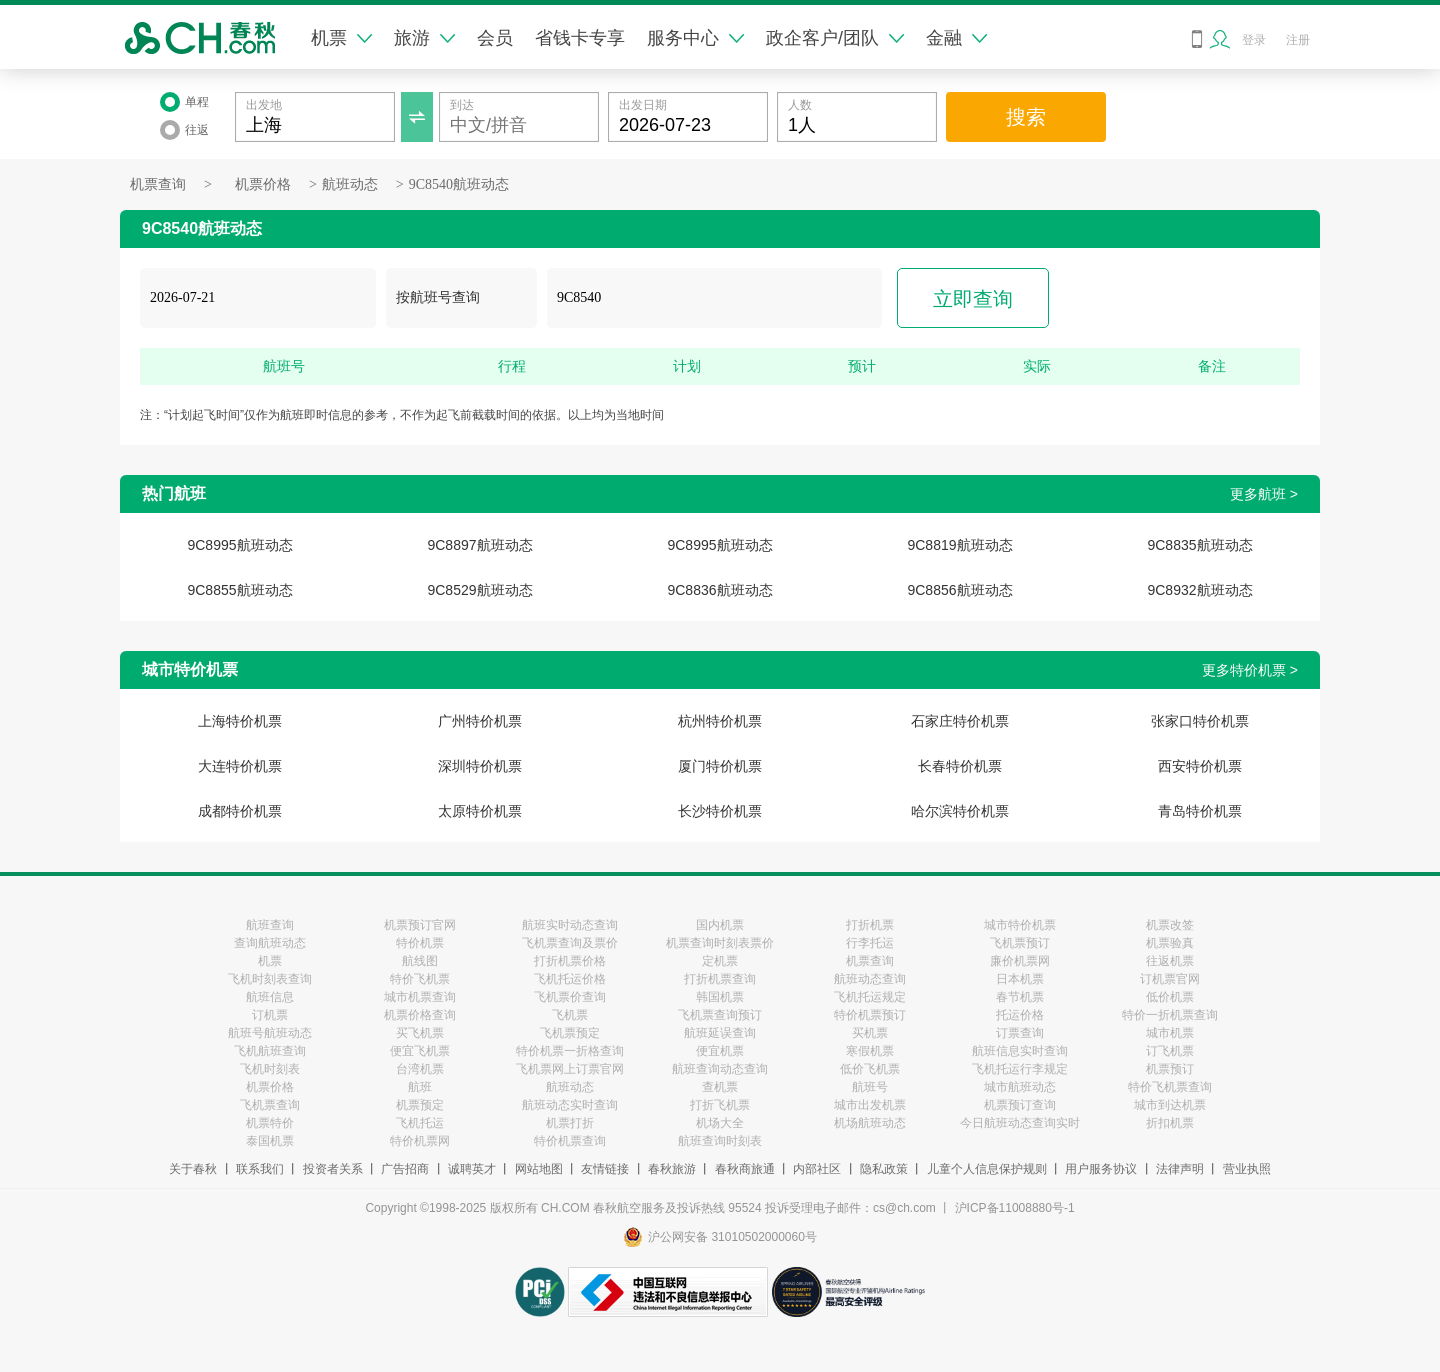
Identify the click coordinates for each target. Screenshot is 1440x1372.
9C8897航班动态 (479, 545)
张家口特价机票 (1200, 721)
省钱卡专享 (580, 38)
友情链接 (605, 1169)
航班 (420, 1087)
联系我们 (260, 1169)
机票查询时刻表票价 (720, 943)
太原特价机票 (480, 811)
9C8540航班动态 (459, 184)
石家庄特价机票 (960, 721)
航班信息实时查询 (1020, 1051)
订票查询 (1020, 1033)
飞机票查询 (270, 1105)
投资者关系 (333, 1169)
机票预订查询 (1020, 1105)
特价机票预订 (870, 1015)
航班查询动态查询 (720, 1069)
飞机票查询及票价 (570, 943)
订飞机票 (1170, 1051)
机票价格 (263, 184)
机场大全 (720, 1123)
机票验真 (1170, 943)
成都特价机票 (240, 811)
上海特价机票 (240, 721)
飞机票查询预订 (720, 1015)
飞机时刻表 (270, 1069)
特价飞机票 (420, 979)
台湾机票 (420, 1069)
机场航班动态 (870, 1123)
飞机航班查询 (270, 1051)
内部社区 (817, 1169)
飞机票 (570, 1015)
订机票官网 (1170, 979)
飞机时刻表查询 (270, 979)
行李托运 (870, 943)
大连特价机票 (240, 766)
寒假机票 (870, 1051)
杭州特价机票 (720, 721)
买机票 (870, 1033)
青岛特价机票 (1200, 811)
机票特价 (270, 1123)
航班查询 (270, 925)
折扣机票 (1170, 1123)
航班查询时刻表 (720, 1141)
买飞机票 (420, 1033)
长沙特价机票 (720, 811)
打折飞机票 (720, 1105)
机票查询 (158, 184)
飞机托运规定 (870, 997)
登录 (1254, 40)
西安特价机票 (1200, 766)
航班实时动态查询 (570, 925)
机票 (341, 38)
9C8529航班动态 (479, 590)
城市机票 (1170, 1033)
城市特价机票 (1020, 925)
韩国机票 (720, 997)
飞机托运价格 (570, 979)
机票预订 (1170, 1069)
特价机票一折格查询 (570, 1051)
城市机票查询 (420, 997)
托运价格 (1020, 1015)
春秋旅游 (672, 1169)
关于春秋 (193, 1169)
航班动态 (350, 184)
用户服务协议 (1101, 1169)
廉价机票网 (1020, 961)
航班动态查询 (870, 979)
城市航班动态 (1020, 1087)
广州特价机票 (480, 721)
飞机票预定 (570, 1033)
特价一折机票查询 (1170, 1015)
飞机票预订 (1020, 943)
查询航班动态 (270, 943)
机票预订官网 (420, 925)
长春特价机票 (960, 766)
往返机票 (1170, 961)
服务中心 (695, 38)
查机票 (720, 1087)
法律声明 (1180, 1169)
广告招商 (405, 1169)
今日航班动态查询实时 (1020, 1123)
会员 (495, 38)
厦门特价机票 (720, 766)
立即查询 (973, 299)
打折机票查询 (720, 979)
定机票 (720, 961)
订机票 (270, 1015)
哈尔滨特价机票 (960, 811)
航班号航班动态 (270, 1033)
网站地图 (539, 1169)
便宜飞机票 (420, 1051)
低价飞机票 (870, 1069)
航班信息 (270, 997)
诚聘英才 (472, 1169)
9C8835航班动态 (1199, 545)
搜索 (1026, 117)
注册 (1298, 40)
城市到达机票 (1170, 1105)
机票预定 (420, 1105)
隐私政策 (884, 1169)
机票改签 (1170, 925)
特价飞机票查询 (1170, 1087)
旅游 (424, 38)
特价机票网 (420, 1141)
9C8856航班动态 (959, 590)
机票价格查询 (420, 1015)
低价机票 (1170, 997)
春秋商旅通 (745, 1169)
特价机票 (420, 943)
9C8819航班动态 (959, 545)
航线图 (420, 961)
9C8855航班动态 (239, 590)
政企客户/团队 (835, 38)
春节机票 (1020, 997)
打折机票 (870, 925)
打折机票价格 (570, 961)
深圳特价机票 (480, 766)
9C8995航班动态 (239, 545)
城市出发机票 (870, 1105)
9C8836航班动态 (719, 590)
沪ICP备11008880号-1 (1015, 1208)
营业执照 (1247, 1169)
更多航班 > (1264, 494)
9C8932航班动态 (1199, 590)
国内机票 (720, 925)
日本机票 (1020, 979)
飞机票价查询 (570, 997)
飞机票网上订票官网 (570, 1069)
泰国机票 (270, 1141)
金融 (956, 38)
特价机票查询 (570, 1141)
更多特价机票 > (1250, 670)
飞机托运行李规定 (1020, 1069)
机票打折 (570, 1123)
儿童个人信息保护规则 (987, 1169)
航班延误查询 (720, 1033)
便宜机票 (720, 1051)
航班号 (870, 1087)
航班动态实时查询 (570, 1105)
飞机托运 (420, 1123)
